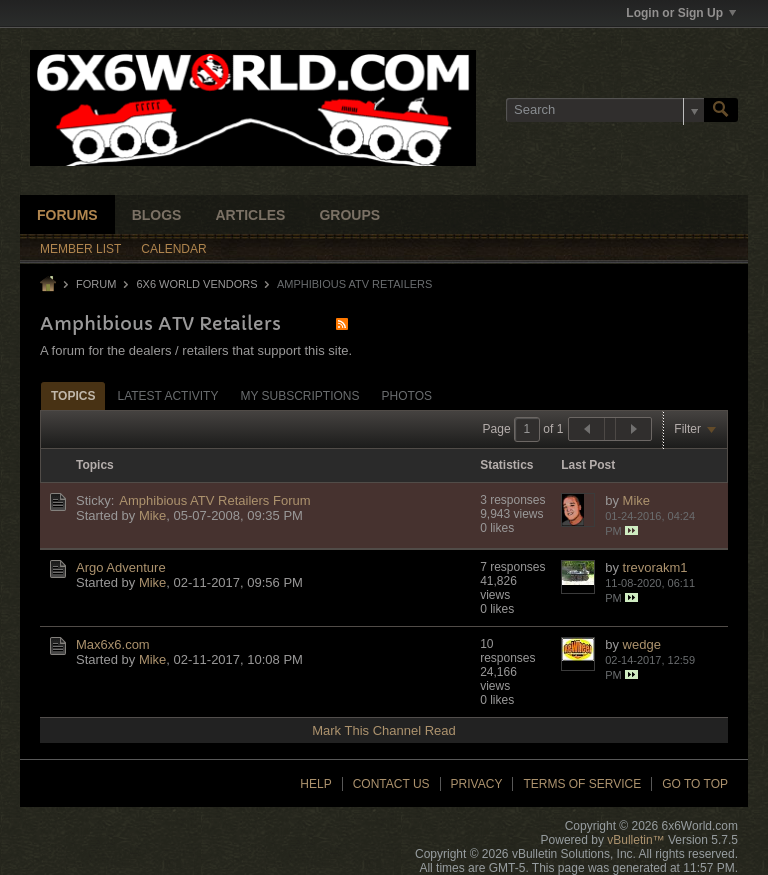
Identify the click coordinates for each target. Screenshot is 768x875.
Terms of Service (582, 784)
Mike (152, 515)
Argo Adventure (121, 567)
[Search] (605, 110)
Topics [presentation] (73, 396)
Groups (349, 215)
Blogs (157, 215)
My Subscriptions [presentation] (299, 396)
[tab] (73, 395)
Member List (80, 249)
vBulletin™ (635, 840)
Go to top (695, 784)
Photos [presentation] (407, 396)
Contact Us (391, 784)
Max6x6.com (113, 644)
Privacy (477, 784)
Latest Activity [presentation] (167, 396)
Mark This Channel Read (384, 730)
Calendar (173, 249)
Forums (67, 215)
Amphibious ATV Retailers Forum (214, 500)
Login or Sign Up (681, 13)
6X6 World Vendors (196, 284)
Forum (96, 284)
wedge (642, 644)
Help (315, 784)
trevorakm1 (655, 567)
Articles (250, 215)
